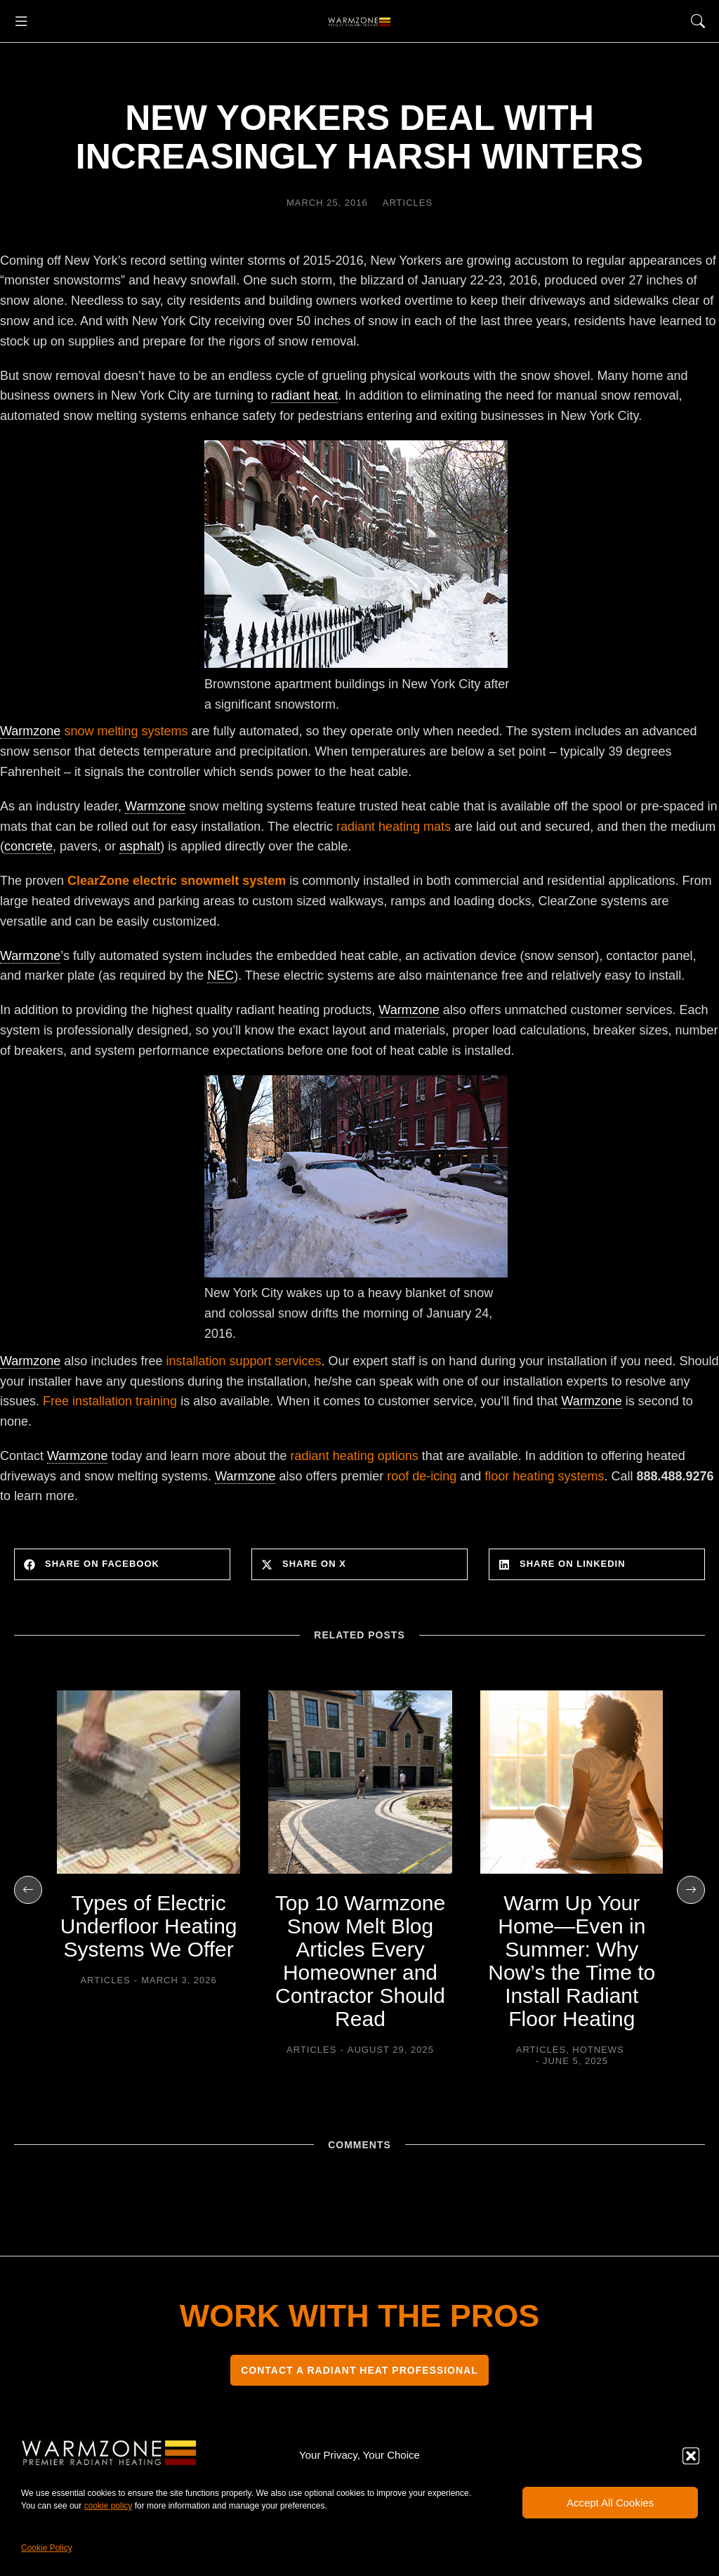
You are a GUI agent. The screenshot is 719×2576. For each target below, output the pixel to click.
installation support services (243, 1361)
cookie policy (108, 2506)
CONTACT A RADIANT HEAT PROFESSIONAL (359, 2370)
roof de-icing (421, 1476)
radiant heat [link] (304, 395)
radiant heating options (354, 1456)
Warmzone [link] (30, 731)
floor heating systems (544, 1476)
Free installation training (110, 1401)
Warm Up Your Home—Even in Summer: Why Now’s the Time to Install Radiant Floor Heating (571, 1960)
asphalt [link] (139, 846)
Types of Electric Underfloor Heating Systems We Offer (148, 1926)
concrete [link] (28, 846)
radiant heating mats (393, 827)
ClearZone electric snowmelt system (176, 881)
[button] (691, 2456)
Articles (408, 202)
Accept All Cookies (610, 2503)
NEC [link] (220, 975)
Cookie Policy (46, 2548)
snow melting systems (125, 731)
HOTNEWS (598, 2049)
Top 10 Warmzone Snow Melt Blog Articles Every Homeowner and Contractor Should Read (360, 1960)
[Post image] (148, 1782)
